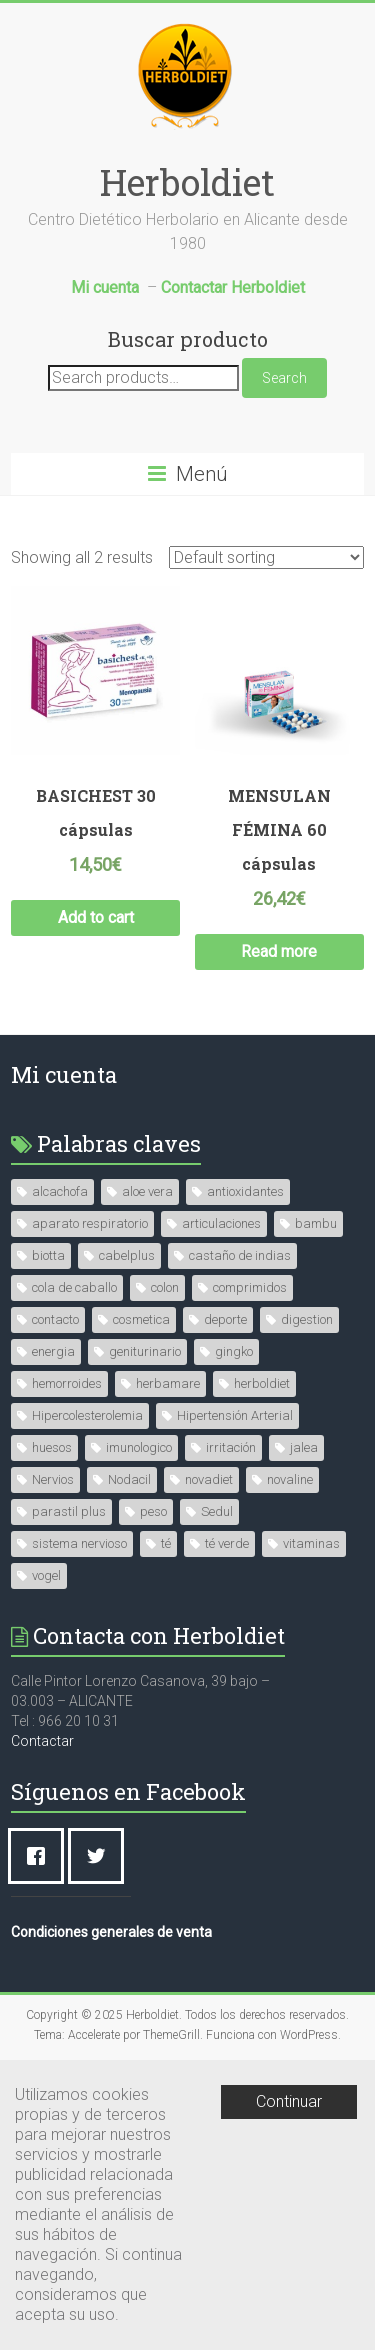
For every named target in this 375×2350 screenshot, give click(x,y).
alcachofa (60, 1191)
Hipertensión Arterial (235, 1415)
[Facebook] (41, 1856)
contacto (55, 1319)
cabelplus (127, 1255)
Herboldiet (187, 182)
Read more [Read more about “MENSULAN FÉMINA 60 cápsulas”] (279, 951)
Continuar (289, 2101)
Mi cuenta (64, 1074)
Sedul (217, 1511)
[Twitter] (101, 1856)
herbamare (168, 1383)
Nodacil (129, 1479)
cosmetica (141, 1319)
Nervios (53, 1479)
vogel (46, 1575)
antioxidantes (245, 1191)
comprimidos (250, 1287)
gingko (234, 1351)
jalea (304, 1447)
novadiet (209, 1479)
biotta (48, 1255)
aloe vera (147, 1191)
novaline (290, 1479)
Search (284, 378)
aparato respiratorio (90, 1223)
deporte (225, 1319)
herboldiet (262, 1383)
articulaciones (221, 1223)
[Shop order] (266, 557)
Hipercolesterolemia (87, 1415)
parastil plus (69, 1511)
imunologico (139, 1447)
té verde (227, 1543)
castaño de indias (240, 1255)
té (166, 1543)
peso (153, 1511)
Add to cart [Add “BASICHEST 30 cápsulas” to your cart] (96, 917)
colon (165, 1287)
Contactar (42, 1741)
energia (53, 1351)
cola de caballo (74, 1287)
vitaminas (311, 1543)
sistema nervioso (79, 1543)
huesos (52, 1447)
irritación (231, 1447)
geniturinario (145, 1351)
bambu (316, 1223)
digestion (307, 1319)
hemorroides (67, 1383)
